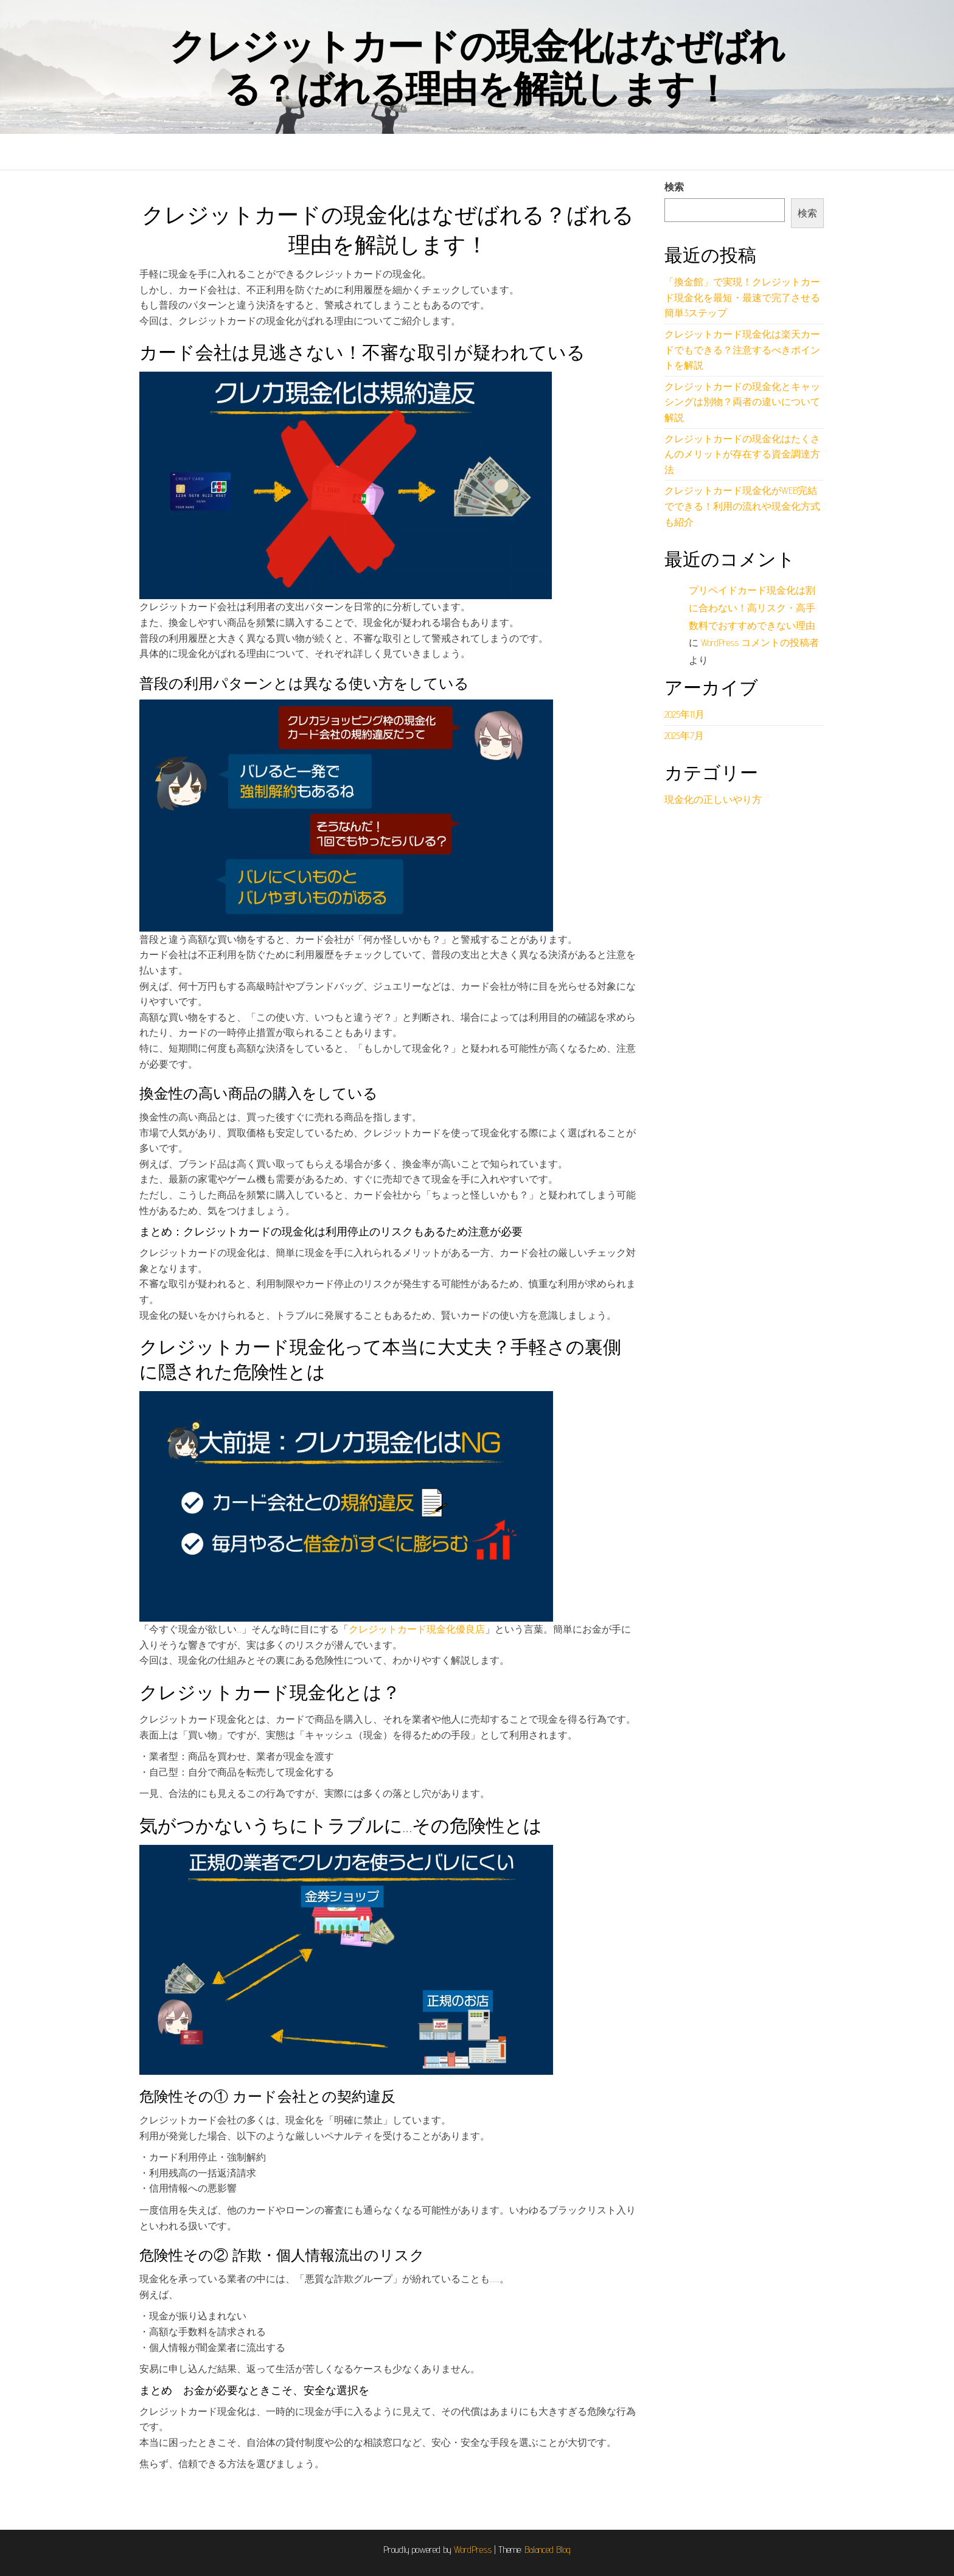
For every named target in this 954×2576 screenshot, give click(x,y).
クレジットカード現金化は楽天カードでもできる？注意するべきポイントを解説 (742, 349)
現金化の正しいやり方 (713, 799)
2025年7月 (684, 735)
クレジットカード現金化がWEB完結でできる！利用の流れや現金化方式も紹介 (742, 506)
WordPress (473, 2549)
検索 (674, 187)
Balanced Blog (547, 2549)
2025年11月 (684, 714)
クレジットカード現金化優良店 (417, 1629)
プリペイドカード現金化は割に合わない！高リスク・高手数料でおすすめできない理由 (752, 608)
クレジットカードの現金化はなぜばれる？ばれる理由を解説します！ (477, 67)
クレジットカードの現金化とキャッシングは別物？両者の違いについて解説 (742, 402)
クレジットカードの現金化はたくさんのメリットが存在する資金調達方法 (742, 454)
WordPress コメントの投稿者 (760, 642)
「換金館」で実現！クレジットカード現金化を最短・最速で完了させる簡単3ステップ (742, 297)
